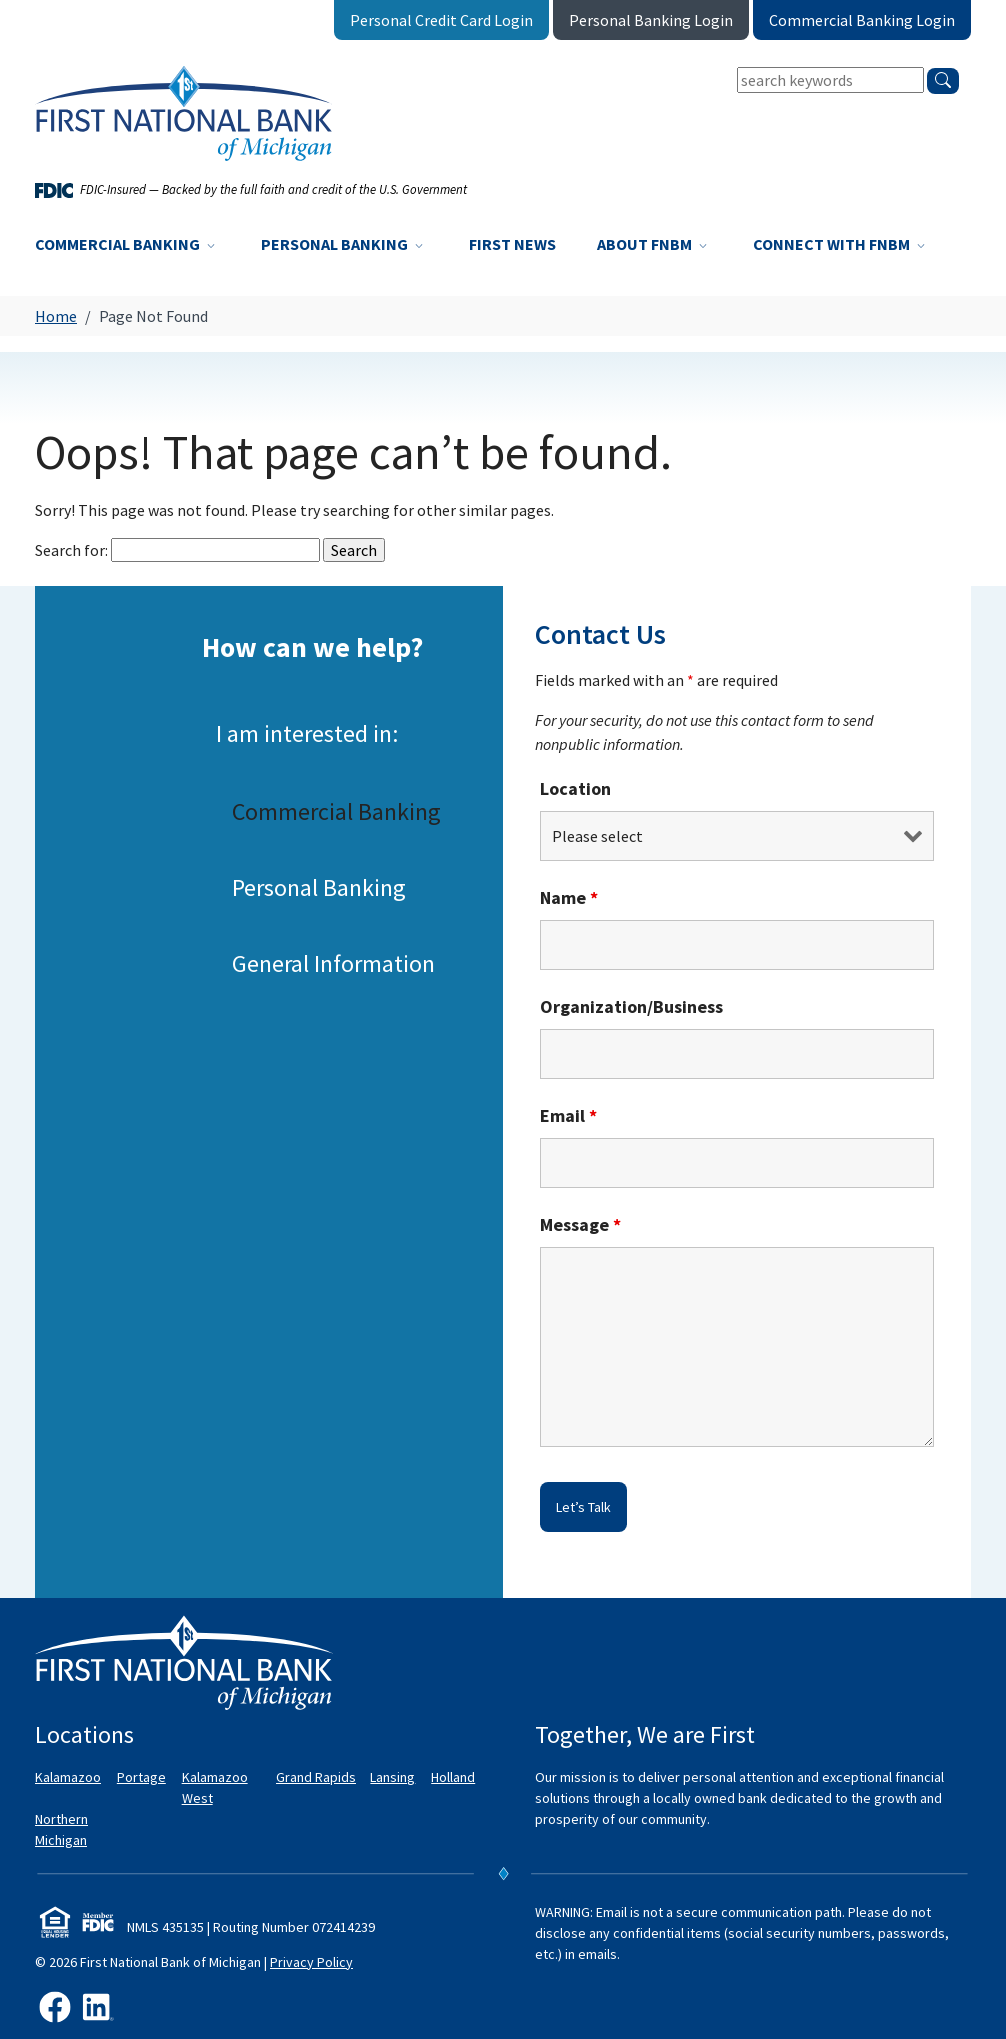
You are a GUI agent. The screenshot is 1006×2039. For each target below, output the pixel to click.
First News (512, 244)
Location (575, 788)
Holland (453, 1777)
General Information (333, 962)
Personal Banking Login (651, 20)
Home (56, 316)
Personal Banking (344, 244)
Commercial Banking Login (862, 20)
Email (568, 1115)
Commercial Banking (127, 244)
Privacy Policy (311, 1962)
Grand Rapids (316, 1777)
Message (580, 1224)
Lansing (392, 1777)
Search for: (71, 550)
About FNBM (654, 244)
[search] (943, 81)
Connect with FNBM (841, 244)
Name (569, 897)
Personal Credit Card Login (441, 20)
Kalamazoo (68, 1777)
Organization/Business (631, 1006)
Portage (141, 1777)
